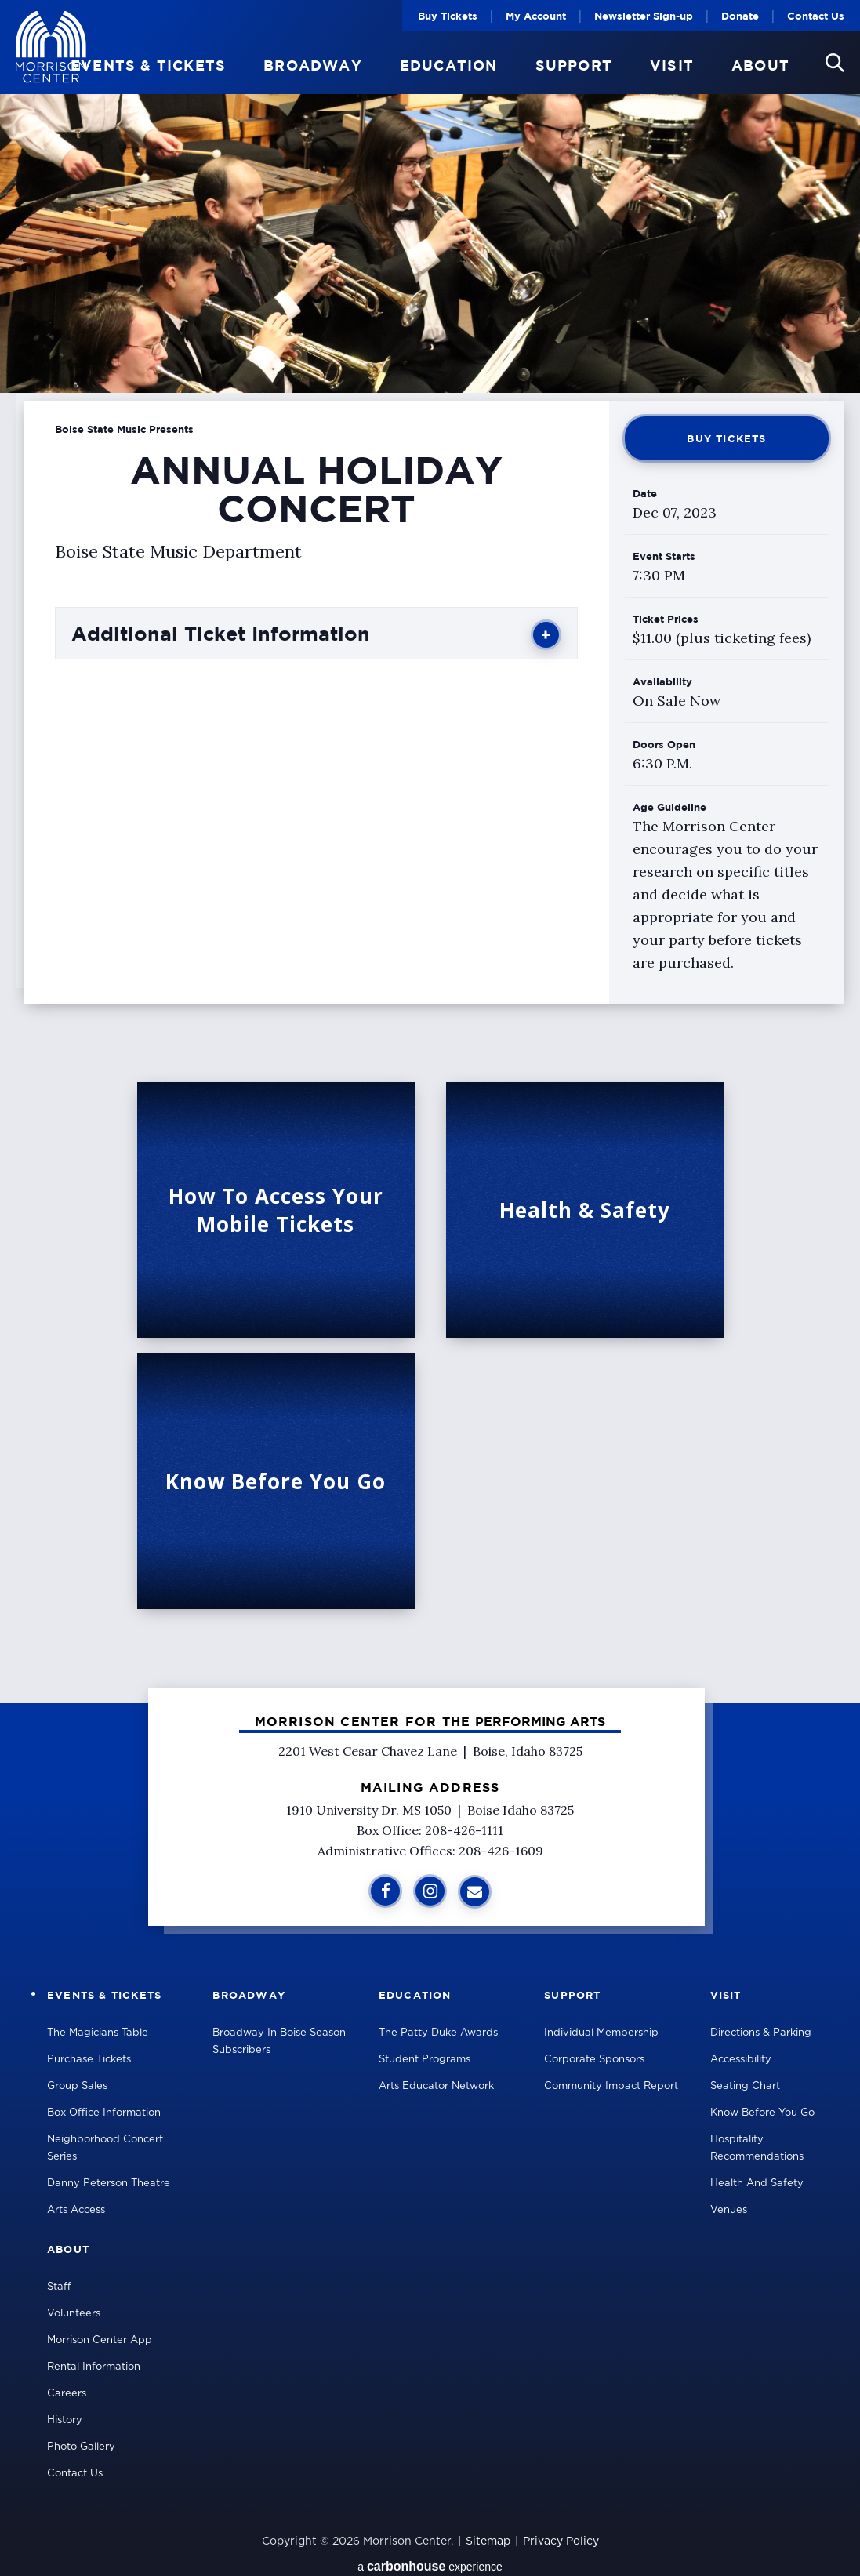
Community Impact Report (611, 2086)
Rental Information (93, 2367)
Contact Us (815, 15)
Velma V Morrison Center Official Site (51, 47)
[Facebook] (385, 1891)
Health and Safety (757, 2183)
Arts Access (76, 2210)
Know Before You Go (762, 2113)
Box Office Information (104, 2113)
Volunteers (73, 2314)
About (760, 66)
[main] (430, 851)
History (64, 2420)
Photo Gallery (81, 2447)
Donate (740, 15)
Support (573, 66)
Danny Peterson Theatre (108, 2183)
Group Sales (77, 2086)
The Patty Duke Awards (438, 2033)
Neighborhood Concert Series (105, 2148)
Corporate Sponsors (594, 2060)
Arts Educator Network (436, 2086)
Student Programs (424, 2060)
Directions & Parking (760, 2033)
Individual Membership (601, 2033)
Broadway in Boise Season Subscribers (279, 2041)
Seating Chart (745, 2086)
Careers (66, 2394)
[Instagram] (430, 1891)
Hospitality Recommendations (757, 2148)
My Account (536, 15)
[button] (835, 62)
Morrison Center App (99, 2340)
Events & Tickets (148, 66)
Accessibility (740, 2060)
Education (449, 66)
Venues (728, 2210)
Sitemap (488, 2541)
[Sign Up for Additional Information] (474, 1891)
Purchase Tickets (89, 2060)
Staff (59, 2287)
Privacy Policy (561, 2541)
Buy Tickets (447, 15)
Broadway (312, 66)
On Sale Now (676, 701)
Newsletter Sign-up (643, 15)
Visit (672, 66)
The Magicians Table (97, 2033)
